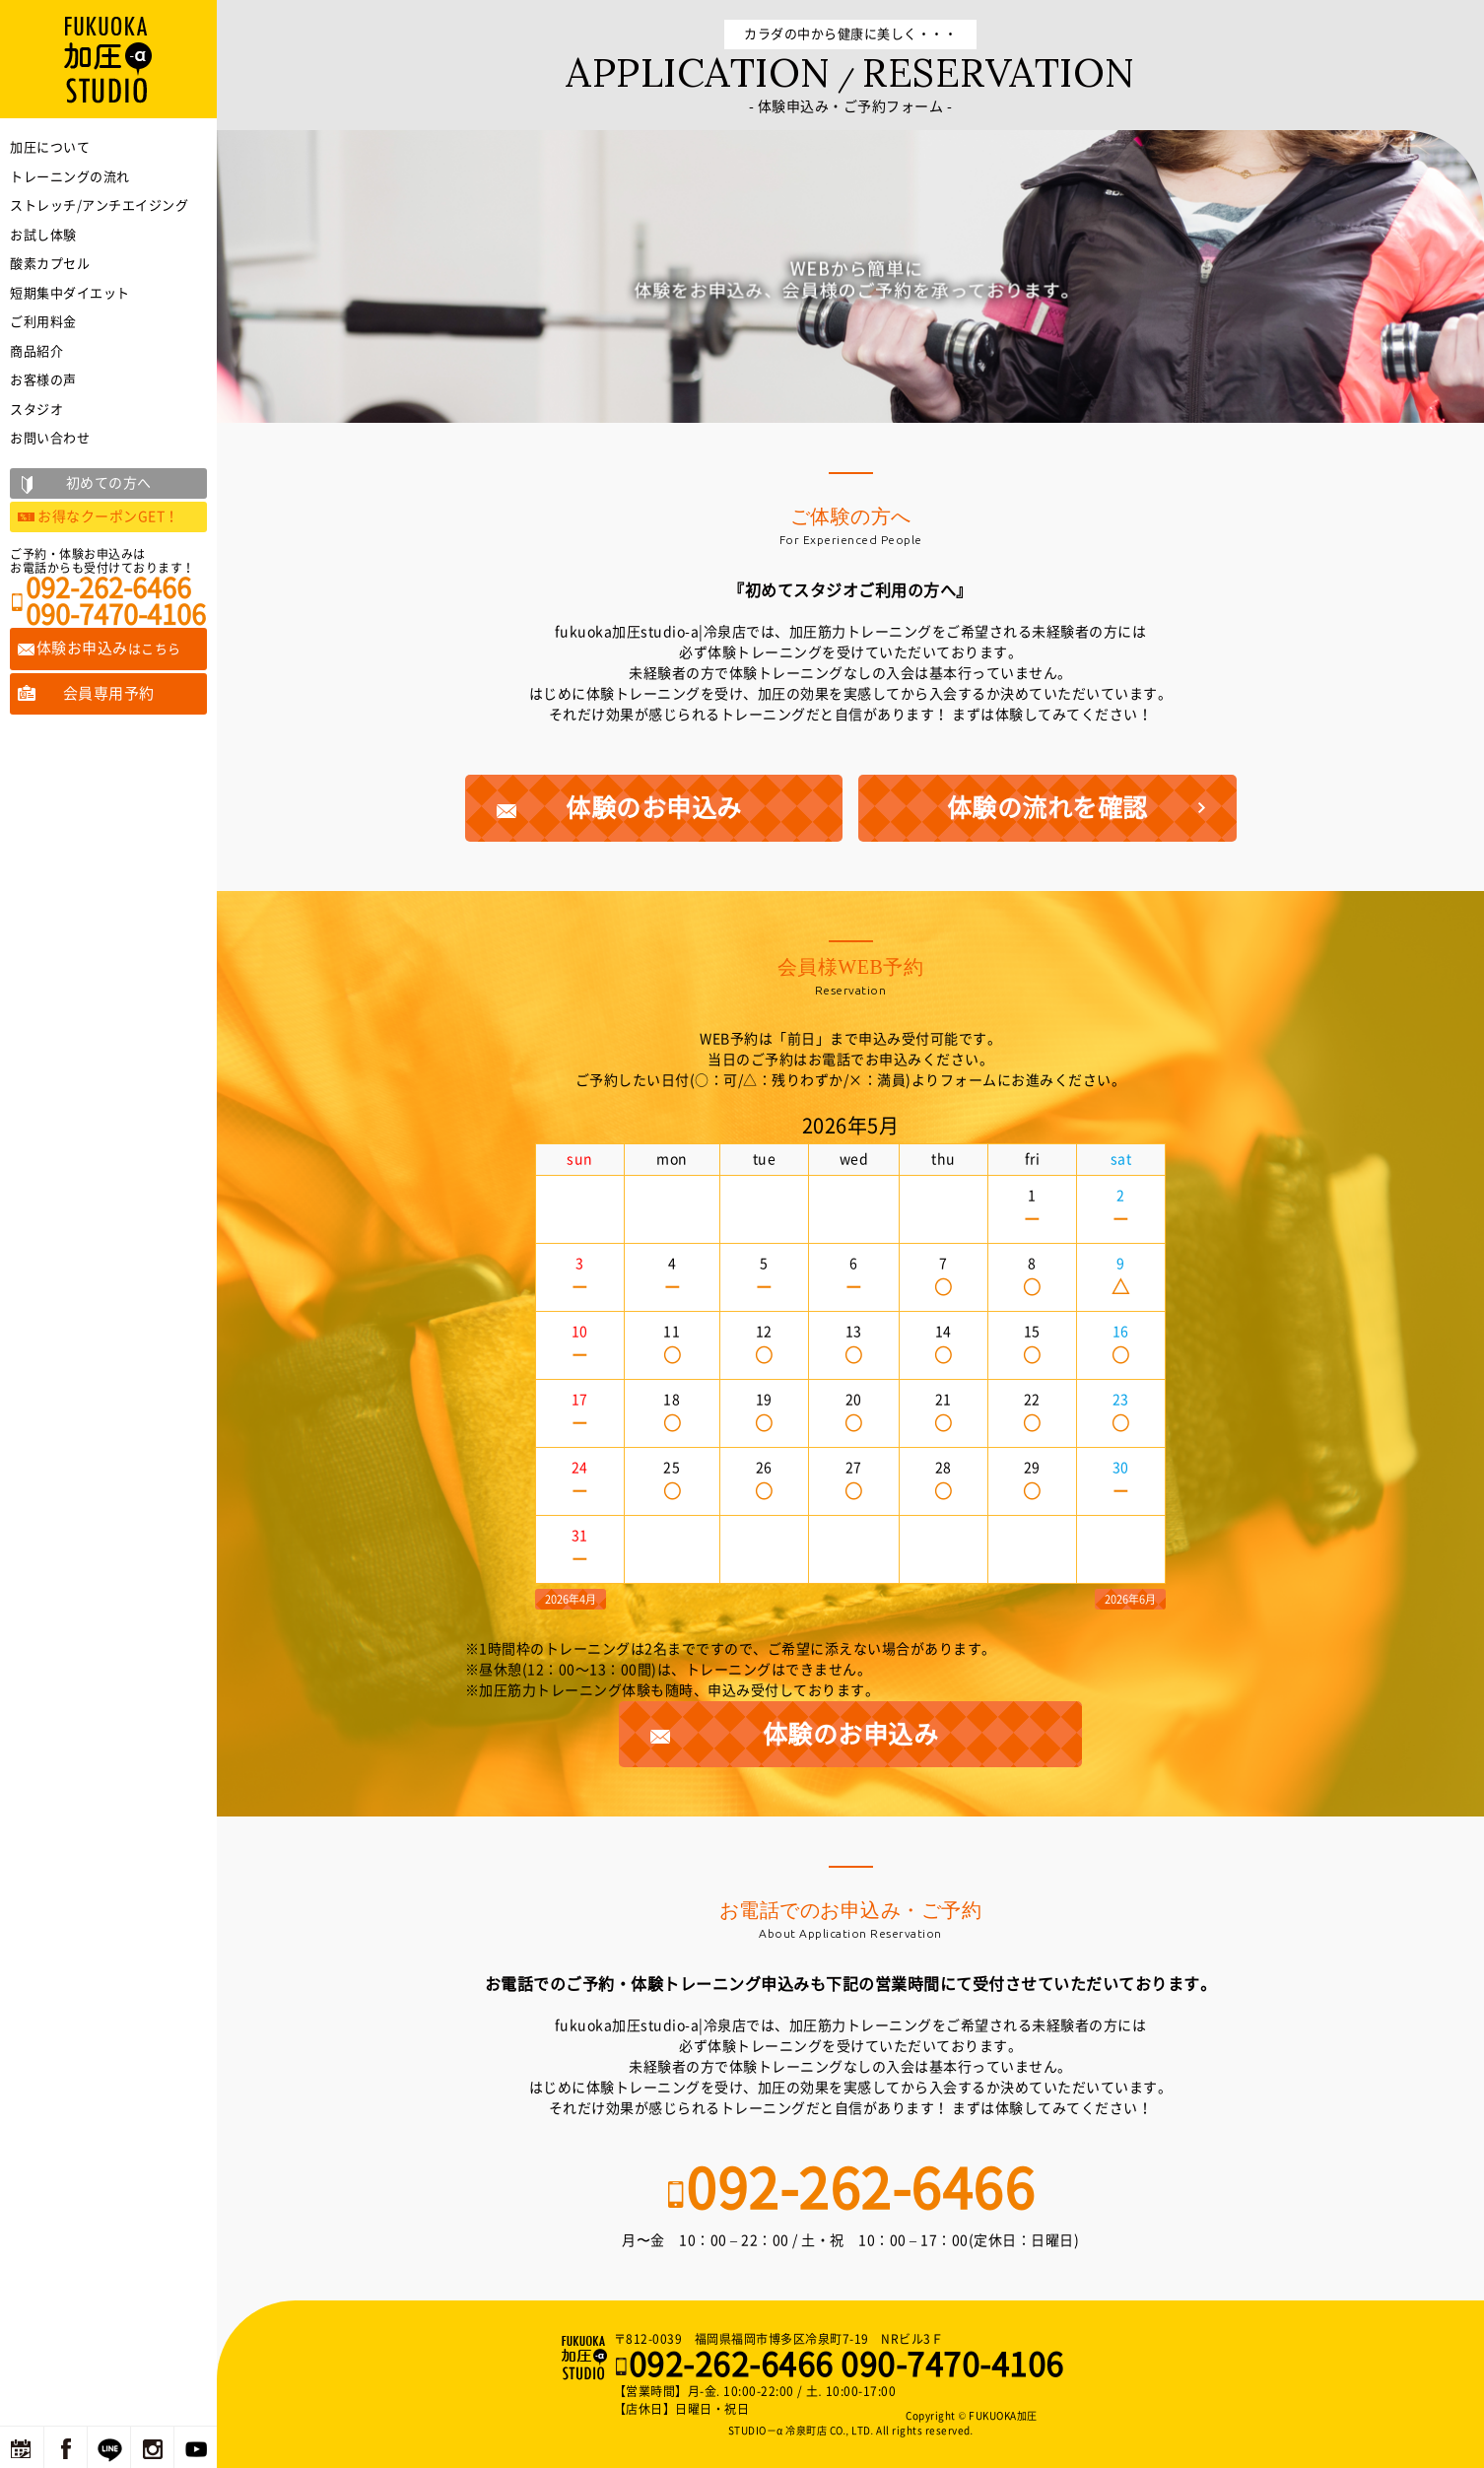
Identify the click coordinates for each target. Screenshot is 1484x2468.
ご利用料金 (43, 321)
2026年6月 (1130, 1599)
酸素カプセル (50, 263)
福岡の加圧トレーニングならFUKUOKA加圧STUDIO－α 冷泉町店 (586, 2357)
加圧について (50, 147)
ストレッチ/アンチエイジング (99, 205)
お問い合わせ (50, 438)
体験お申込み (108, 648)
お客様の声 (43, 380)
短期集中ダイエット (70, 293)
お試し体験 (43, 235)
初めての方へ (109, 483)
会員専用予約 (109, 693)
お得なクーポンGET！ (108, 516)
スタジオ (36, 409)
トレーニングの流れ (70, 177)
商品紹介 (36, 351)
